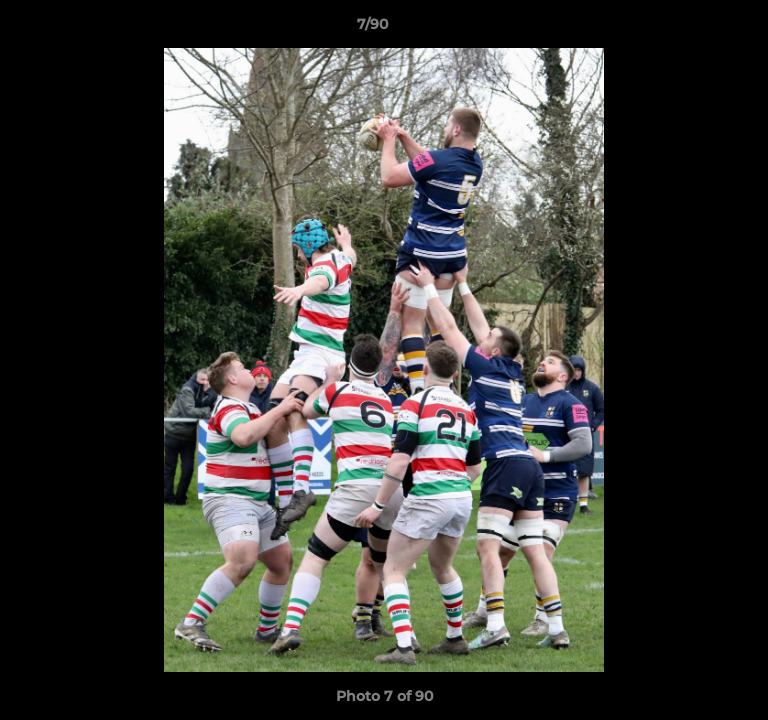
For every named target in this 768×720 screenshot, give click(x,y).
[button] (696, 29)
